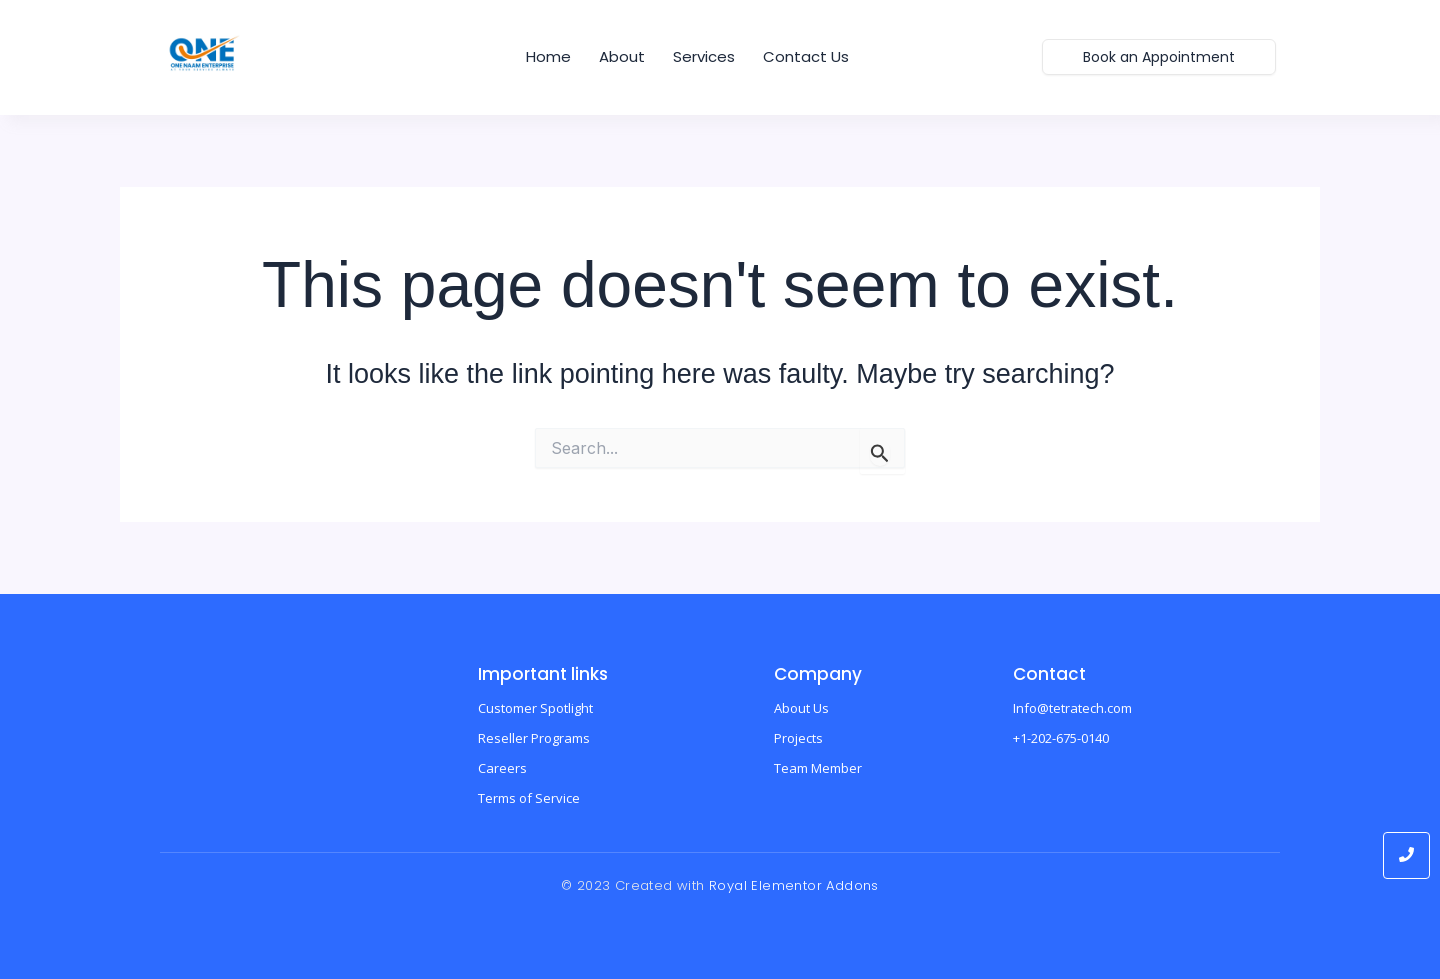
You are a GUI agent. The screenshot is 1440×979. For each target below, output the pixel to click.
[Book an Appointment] (1159, 57)
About (622, 56)
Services (704, 56)
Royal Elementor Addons (794, 885)
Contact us (806, 56)
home (548, 56)
